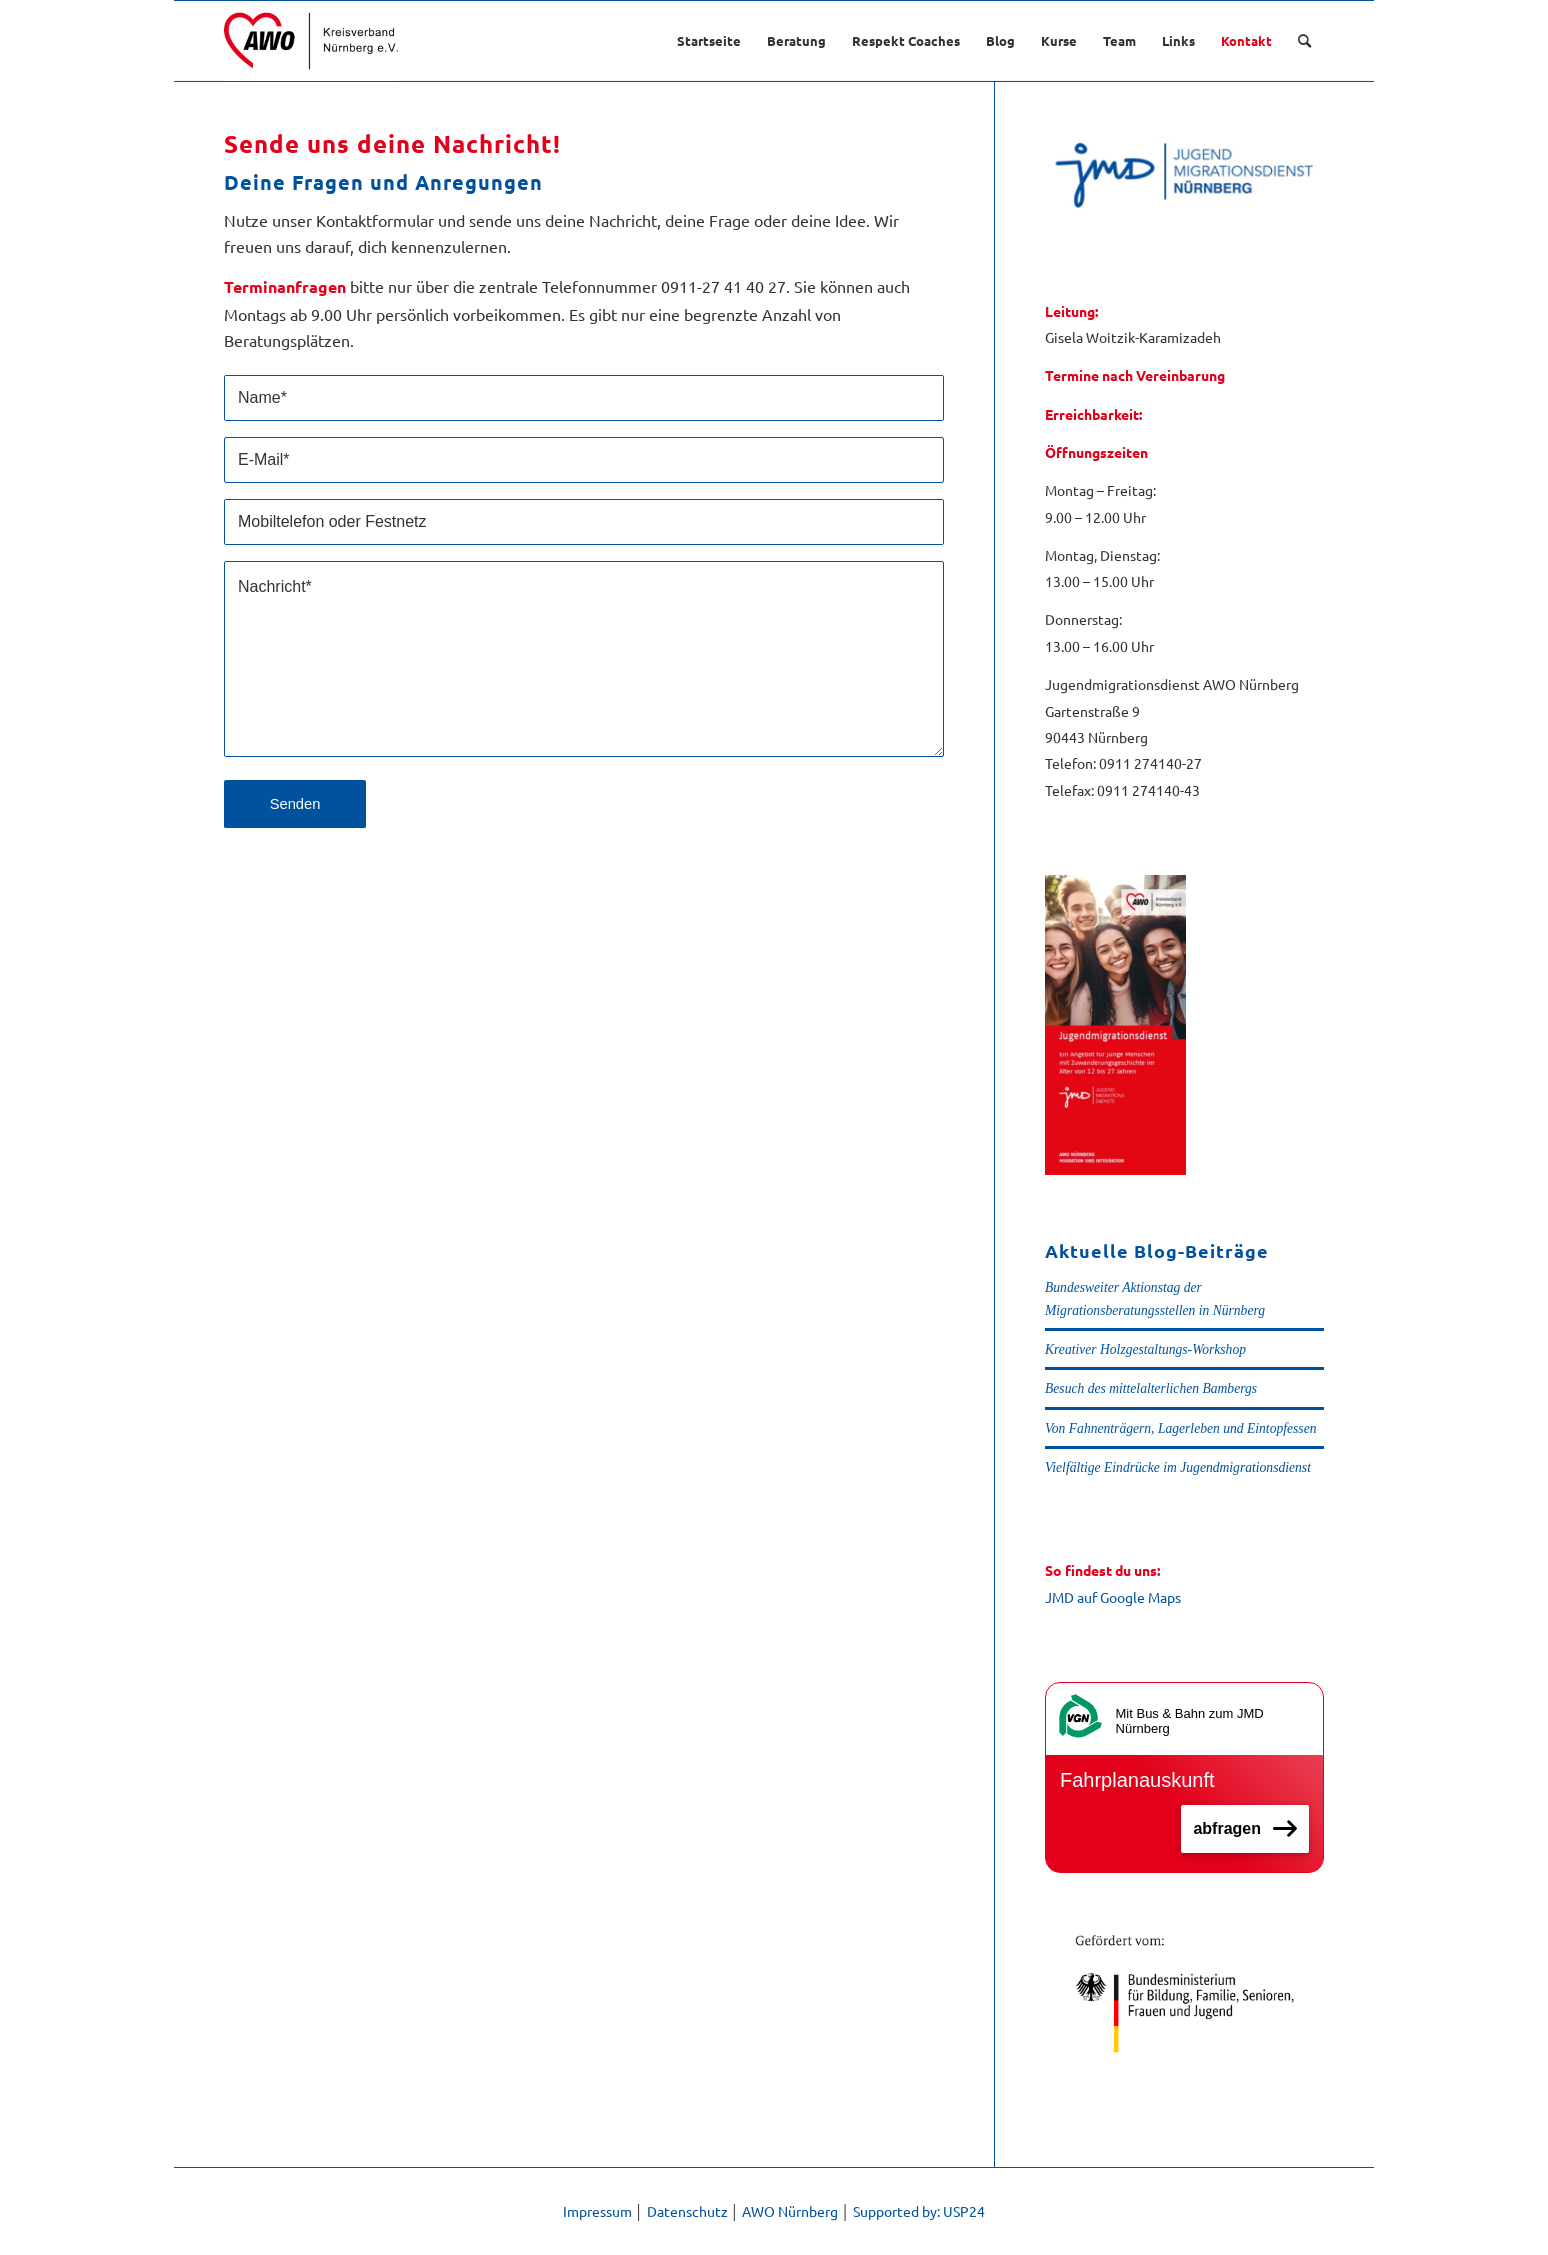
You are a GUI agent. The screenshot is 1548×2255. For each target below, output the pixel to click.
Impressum (597, 2211)
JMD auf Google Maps (1113, 1597)
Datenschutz (687, 2211)
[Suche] (1304, 41)
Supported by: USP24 (919, 2211)
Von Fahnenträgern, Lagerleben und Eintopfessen (1180, 1428)
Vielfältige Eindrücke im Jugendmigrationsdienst (1178, 1467)
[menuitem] (709, 41)
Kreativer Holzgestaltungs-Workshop (1145, 1349)
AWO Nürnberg (790, 2211)
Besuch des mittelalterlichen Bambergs (1151, 1388)
